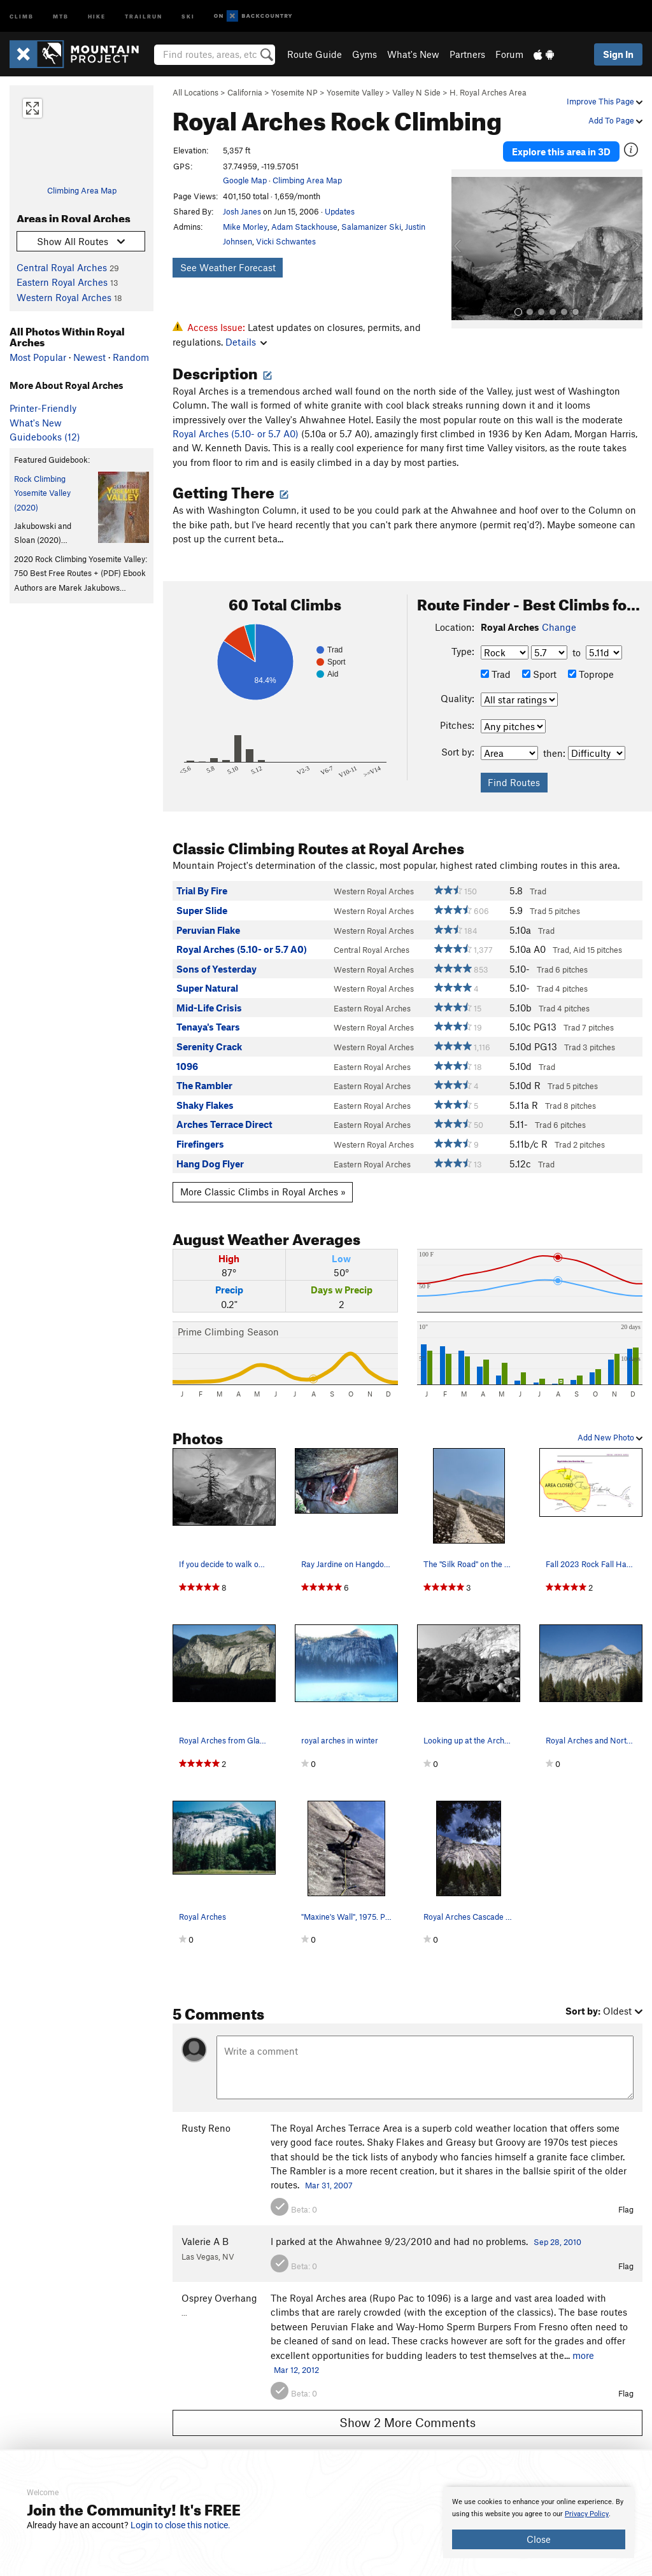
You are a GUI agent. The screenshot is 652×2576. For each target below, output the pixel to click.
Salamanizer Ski (371, 227)
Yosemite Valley (355, 92)
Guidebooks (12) (45, 436)
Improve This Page (604, 101)
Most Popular (38, 357)
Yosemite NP (294, 92)
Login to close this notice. (180, 2525)
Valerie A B (205, 2241)
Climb (22, 15)
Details (246, 342)
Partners (467, 54)
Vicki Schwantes (286, 241)
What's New (413, 54)
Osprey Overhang (219, 2298)
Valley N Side (416, 92)
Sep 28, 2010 (557, 2242)
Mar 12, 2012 (296, 2370)
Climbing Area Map (82, 190)
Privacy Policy (587, 2514)
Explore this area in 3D (561, 151)
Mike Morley (245, 227)
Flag (626, 2209)
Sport (539, 674)
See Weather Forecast (228, 267)
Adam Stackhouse (304, 227)
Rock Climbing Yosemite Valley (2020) (42, 493)
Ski (188, 15)
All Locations (195, 92)
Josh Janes (242, 211)
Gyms (364, 54)
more (583, 2355)
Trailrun (143, 15)
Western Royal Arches (64, 297)
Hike (97, 15)
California (244, 92)
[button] (464, 248)
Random (131, 357)
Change (559, 627)
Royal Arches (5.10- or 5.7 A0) (236, 433)
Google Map (245, 180)
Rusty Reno (205, 2128)
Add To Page (615, 120)
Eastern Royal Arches (62, 282)
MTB (61, 15)
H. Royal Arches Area (488, 92)
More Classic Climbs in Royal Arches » (263, 1191)
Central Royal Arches (62, 267)
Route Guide (314, 54)
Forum (509, 54)
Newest (89, 357)
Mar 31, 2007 (329, 2185)
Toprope (591, 674)
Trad (496, 674)
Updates (340, 211)
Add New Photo (610, 1437)
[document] (538, 2522)
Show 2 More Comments (407, 2422)
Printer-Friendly (43, 408)
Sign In (618, 54)
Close (539, 2539)
